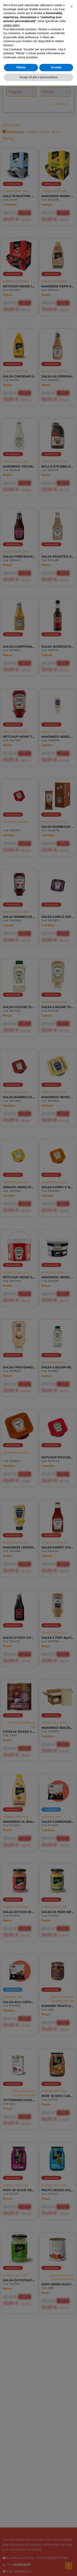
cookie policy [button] (11, 25)
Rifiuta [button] (20, 67)
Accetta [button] (56, 67)
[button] (71, 6)
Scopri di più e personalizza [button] (38, 77)
